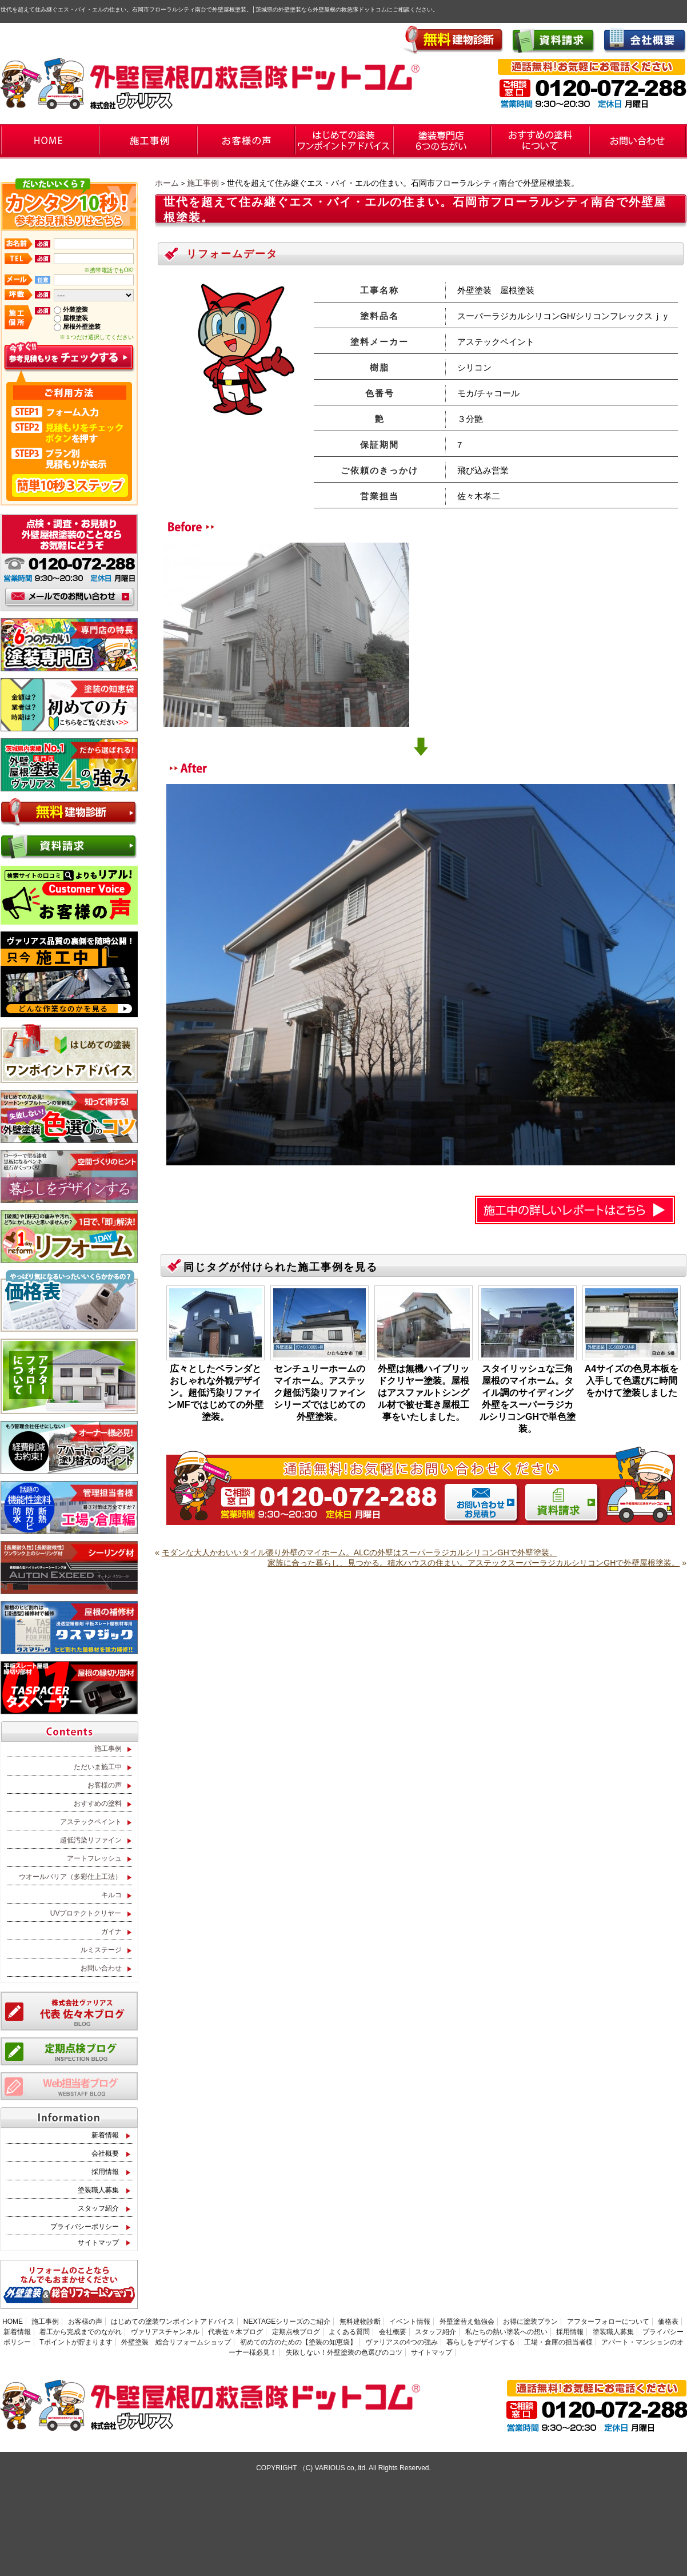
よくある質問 (349, 2332)
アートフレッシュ (94, 1858)
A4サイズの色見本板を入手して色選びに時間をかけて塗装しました (631, 1381)
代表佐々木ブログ (235, 2332)
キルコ (111, 1895)
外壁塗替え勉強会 (467, 2322)
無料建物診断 (360, 2322)
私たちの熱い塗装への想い (506, 2332)
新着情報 (105, 2135)
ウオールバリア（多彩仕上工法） (70, 1877)
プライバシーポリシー (84, 2227)
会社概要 (105, 2153)
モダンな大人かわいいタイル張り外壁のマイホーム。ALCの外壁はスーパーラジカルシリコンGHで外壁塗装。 (359, 1552)
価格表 (668, 2322)
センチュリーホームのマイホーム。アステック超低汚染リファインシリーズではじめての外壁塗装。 (319, 1393)
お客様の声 (104, 1785)
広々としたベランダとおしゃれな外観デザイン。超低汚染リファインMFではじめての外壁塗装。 (215, 1393)
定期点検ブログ (296, 2332)
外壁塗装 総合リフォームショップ (176, 2342)
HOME (12, 2322)
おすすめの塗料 (98, 1803)
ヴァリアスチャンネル (165, 2332)
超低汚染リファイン (91, 1840)
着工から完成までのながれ (80, 2332)
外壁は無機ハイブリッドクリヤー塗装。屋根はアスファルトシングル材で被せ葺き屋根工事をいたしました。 (423, 1393)
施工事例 (203, 183)
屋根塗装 (75, 317)
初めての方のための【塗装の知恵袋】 (298, 2342)
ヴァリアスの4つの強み (401, 2342)
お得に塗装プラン (530, 2322)
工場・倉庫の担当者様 (558, 2342)
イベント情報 (409, 2322)
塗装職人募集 (98, 2190)
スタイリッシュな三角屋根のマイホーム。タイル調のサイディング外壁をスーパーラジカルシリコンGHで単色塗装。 (528, 1399)
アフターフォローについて (608, 2322)
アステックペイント (91, 1822)
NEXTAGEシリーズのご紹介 (286, 2322)
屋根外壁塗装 (82, 326)
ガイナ (111, 1932)
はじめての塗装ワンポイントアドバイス (172, 2322)
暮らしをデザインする (480, 2342)
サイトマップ (98, 2243)
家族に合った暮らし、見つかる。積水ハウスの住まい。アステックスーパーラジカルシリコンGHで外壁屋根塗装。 (473, 1562)
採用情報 (105, 2172)
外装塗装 (75, 309)
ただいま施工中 (98, 1767)
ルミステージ (101, 1950)
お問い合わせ (101, 1968)
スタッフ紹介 (98, 2208)
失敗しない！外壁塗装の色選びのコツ (344, 2352)
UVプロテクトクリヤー (86, 1913)
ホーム (167, 183)
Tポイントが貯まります (75, 2342)
